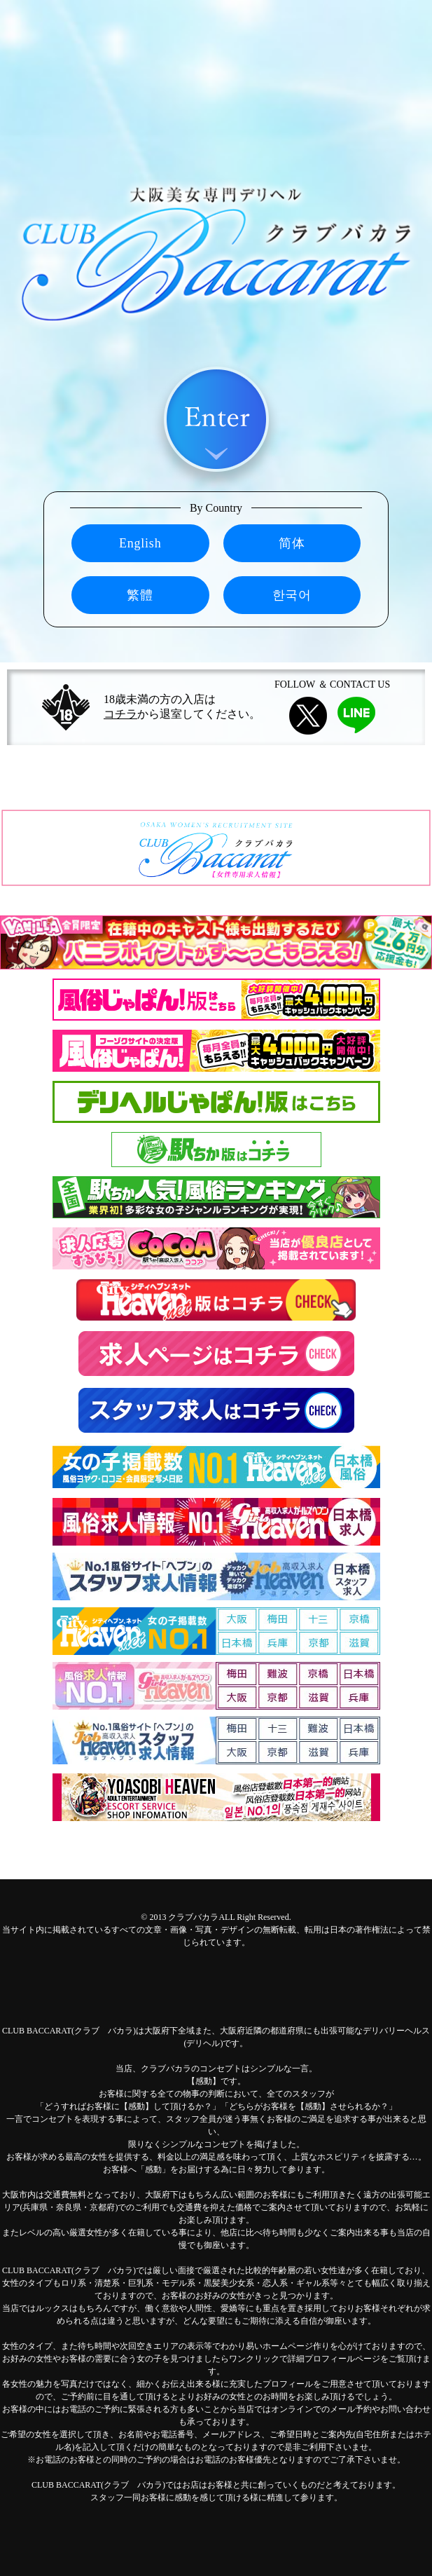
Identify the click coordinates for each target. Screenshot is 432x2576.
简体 (292, 543)
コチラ (120, 714)
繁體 (140, 595)
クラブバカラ (193, 1917)
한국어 (292, 595)
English (140, 543)
